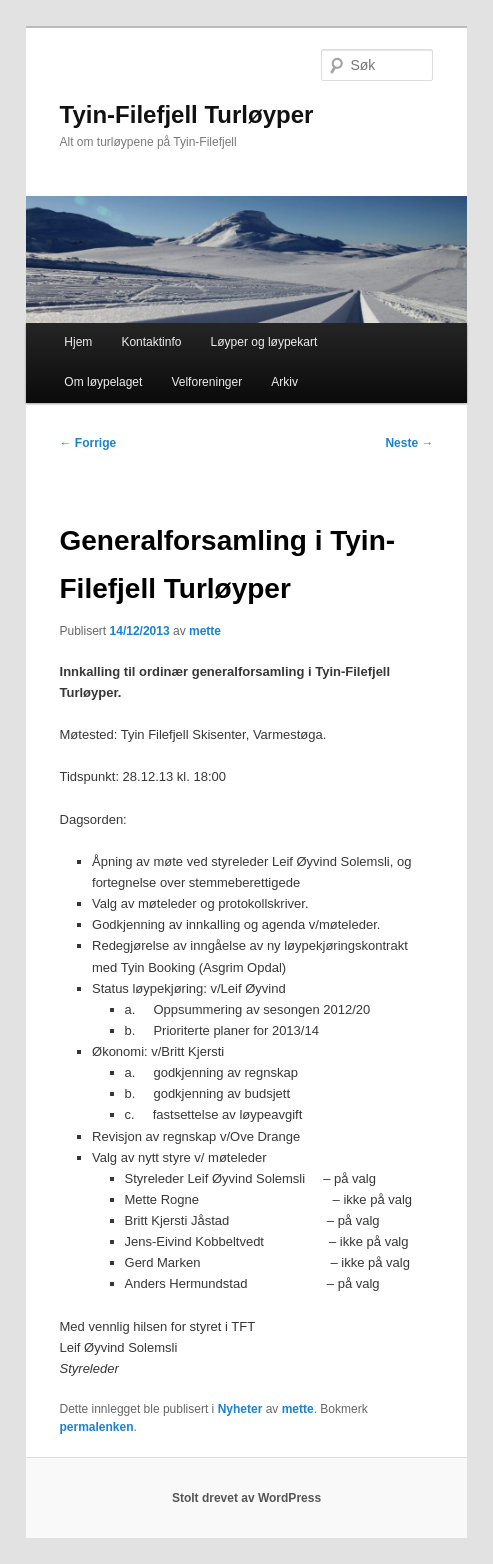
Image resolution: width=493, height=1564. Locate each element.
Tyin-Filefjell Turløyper (187, 114)
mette (205, 631)
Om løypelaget (103, 382)
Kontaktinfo (151, 342)
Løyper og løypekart (264, 342)
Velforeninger (206, 382)
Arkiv (284, 382)
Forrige (88, 443)
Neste (409, 443)
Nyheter (240, 1409)
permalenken (97, 1427)
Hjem (78, 342)
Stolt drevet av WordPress (246, 1498)
